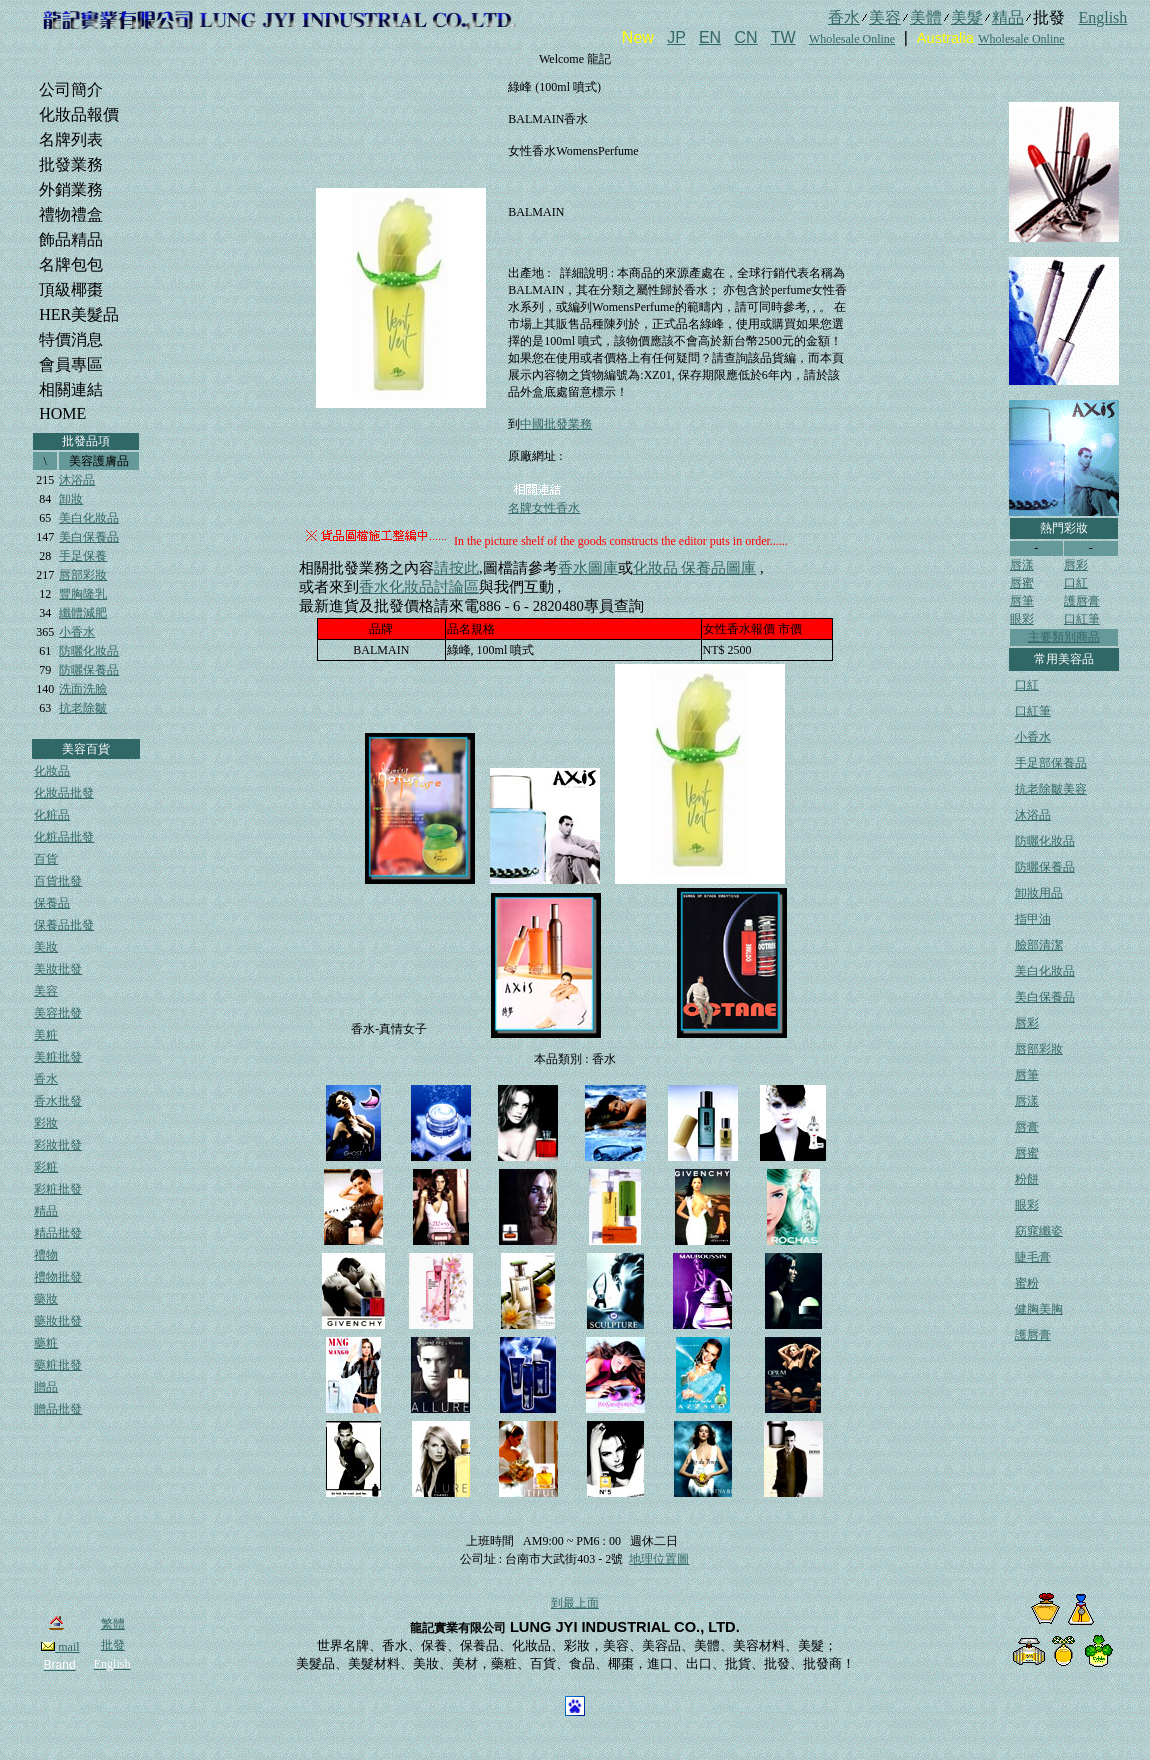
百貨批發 (58, 881)
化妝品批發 (64, 793)
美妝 (46, 947)
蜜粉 (1027, 1283)
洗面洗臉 (83, 689)
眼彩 (1022, 619)
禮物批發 (58, 1277)
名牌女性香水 (544, 508)
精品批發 (58, 1233)
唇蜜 (1022, 583)
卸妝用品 (1039, 893)
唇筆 (1022, 601)
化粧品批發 (64, 837)
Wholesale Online (852, 39)
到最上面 (575, 1603)
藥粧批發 (58, 1365)
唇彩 (1076, 565)
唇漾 (1022, 565)
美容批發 (58, 1013)
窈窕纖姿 (1039, 1231)
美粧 (46, 1035)
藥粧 (46, 1343)
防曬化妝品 (89, 651)
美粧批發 (58, 1057)
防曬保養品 (89, 670)
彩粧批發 (58, 1189)
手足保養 (83, 556)
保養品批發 (64, 925)
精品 (46, 1211)
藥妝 (46, 1299)
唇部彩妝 (83, 575)
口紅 (1076, 583)
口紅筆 (1082, 619)
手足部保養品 (1051, 763)
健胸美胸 (1039, 1309)
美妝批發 (58, 969)
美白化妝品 (89, 518)
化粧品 (52, 815)
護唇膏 (1082, 601)
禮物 (46, 1255)
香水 (46, 1079)
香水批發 (58, 1101)
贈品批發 (58, 1409)
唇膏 (1027, 1127)
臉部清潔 (1039, 945)
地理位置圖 (659, 1559)
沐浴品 (77, 480)
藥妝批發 (58, 1321)
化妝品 (52, 771)
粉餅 (1027, 1179)
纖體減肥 (83, 613)
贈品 (46, 1387)
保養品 (52, 903)
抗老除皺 (83, 708)
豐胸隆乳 (83, 594)
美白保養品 (89, 537)
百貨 (46, 859)
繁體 (113, 1624)
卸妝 (71, 499)
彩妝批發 (58, 1145)
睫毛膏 (1033, 1257)
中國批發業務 (556, 424)
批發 (113, 1645)
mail (60, 1647)
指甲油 (1033, 919)
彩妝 (46, 1123)
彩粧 (46, 1167)
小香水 (77, 632)
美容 (46, 991)
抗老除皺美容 (1051, 789)
